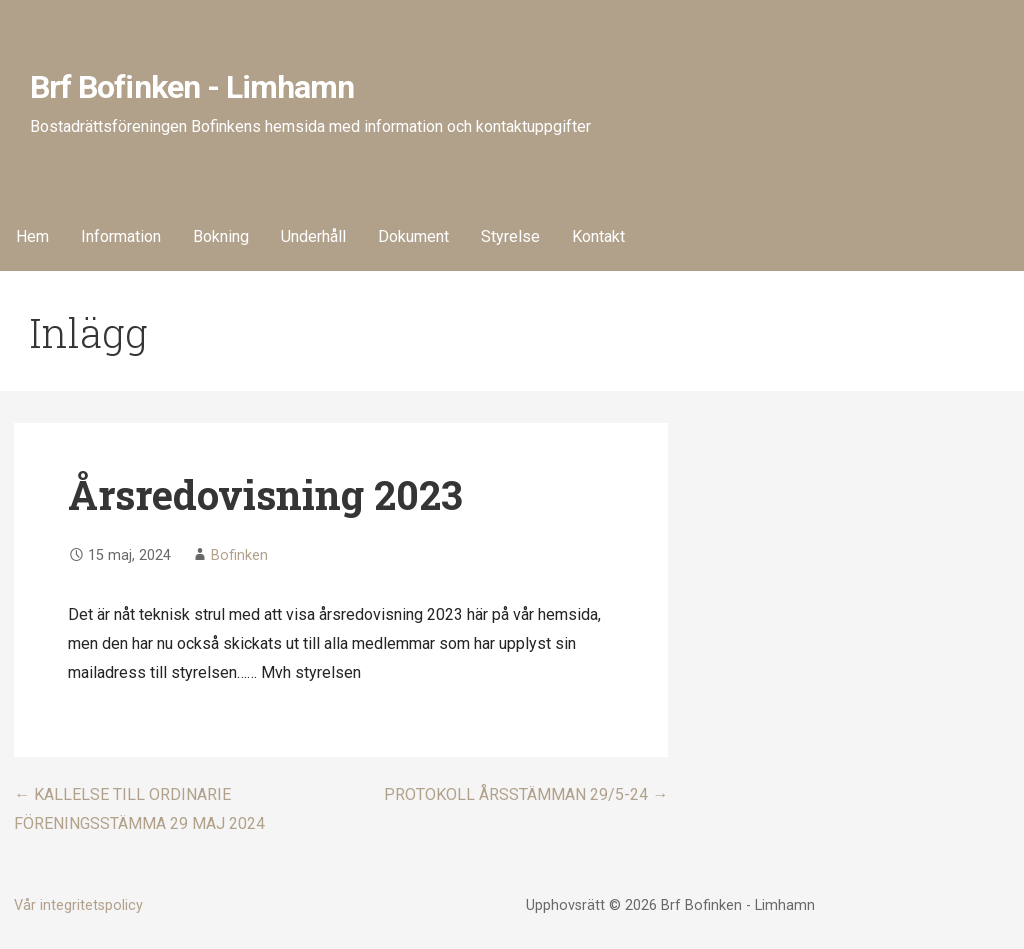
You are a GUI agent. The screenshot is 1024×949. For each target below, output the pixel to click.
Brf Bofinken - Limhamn (192, 87)
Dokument (413, 236)
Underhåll (313, 236)
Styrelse (510, 236)
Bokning (221, 236)
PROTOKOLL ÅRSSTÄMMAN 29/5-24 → (526, 794)
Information (121, 236)
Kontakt (598, 236)
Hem (32, 236)
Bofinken (239, 555)
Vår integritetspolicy (78, 905)
